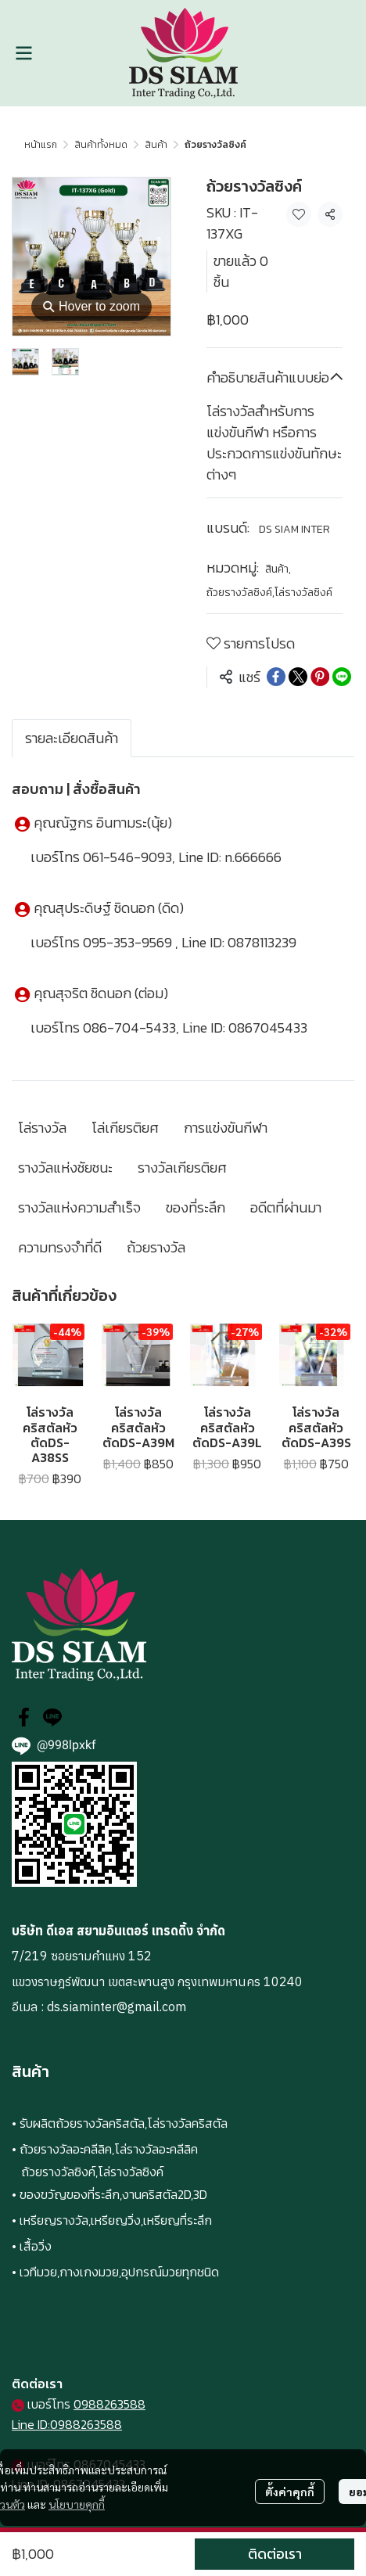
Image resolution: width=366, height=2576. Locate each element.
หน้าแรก (40, 145)
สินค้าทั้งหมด (100, 145)
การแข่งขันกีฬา (225, 1127)
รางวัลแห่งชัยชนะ (65, 1167)
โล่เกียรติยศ (125, 1127)
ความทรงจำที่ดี (60, 1247)
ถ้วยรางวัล (156, 1247)
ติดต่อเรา (275, 2553)
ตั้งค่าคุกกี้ (289, 2491)
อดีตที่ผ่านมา (285, 1207)
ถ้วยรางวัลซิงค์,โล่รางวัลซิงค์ (269, 592)
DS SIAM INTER (294, 529)
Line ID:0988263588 (67, 2424)
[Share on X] (298, 676)
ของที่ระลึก (195, 1207)
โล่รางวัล (42, 1127)
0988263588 (109, 2404)
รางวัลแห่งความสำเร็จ (79, 1207)
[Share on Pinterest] (319, 676)
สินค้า (156, 145)
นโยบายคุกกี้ (76, 2504)
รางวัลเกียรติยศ (182, 1167)
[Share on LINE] (341, 676)
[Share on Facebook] (276, 676)
